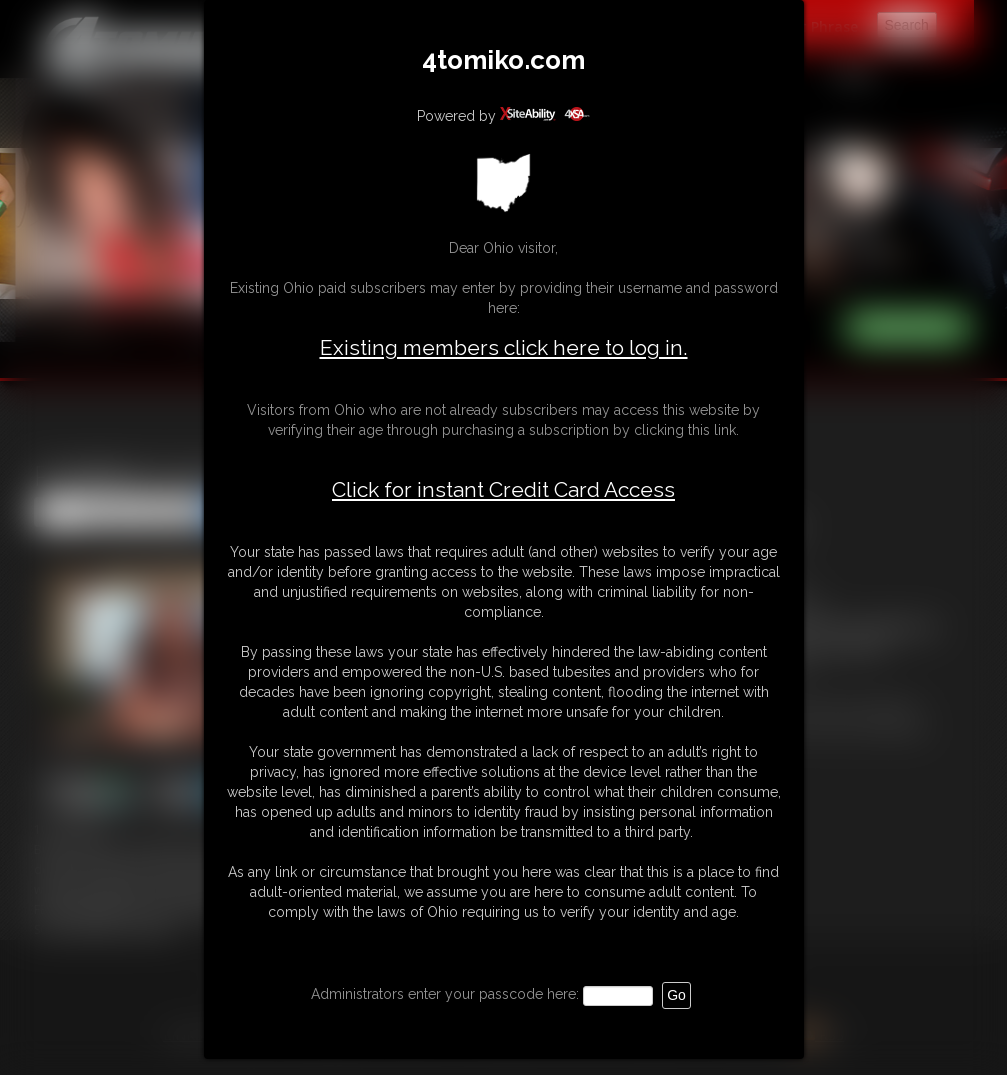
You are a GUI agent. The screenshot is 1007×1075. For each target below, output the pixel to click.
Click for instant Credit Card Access (503, 490)
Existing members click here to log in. (504, 347)
